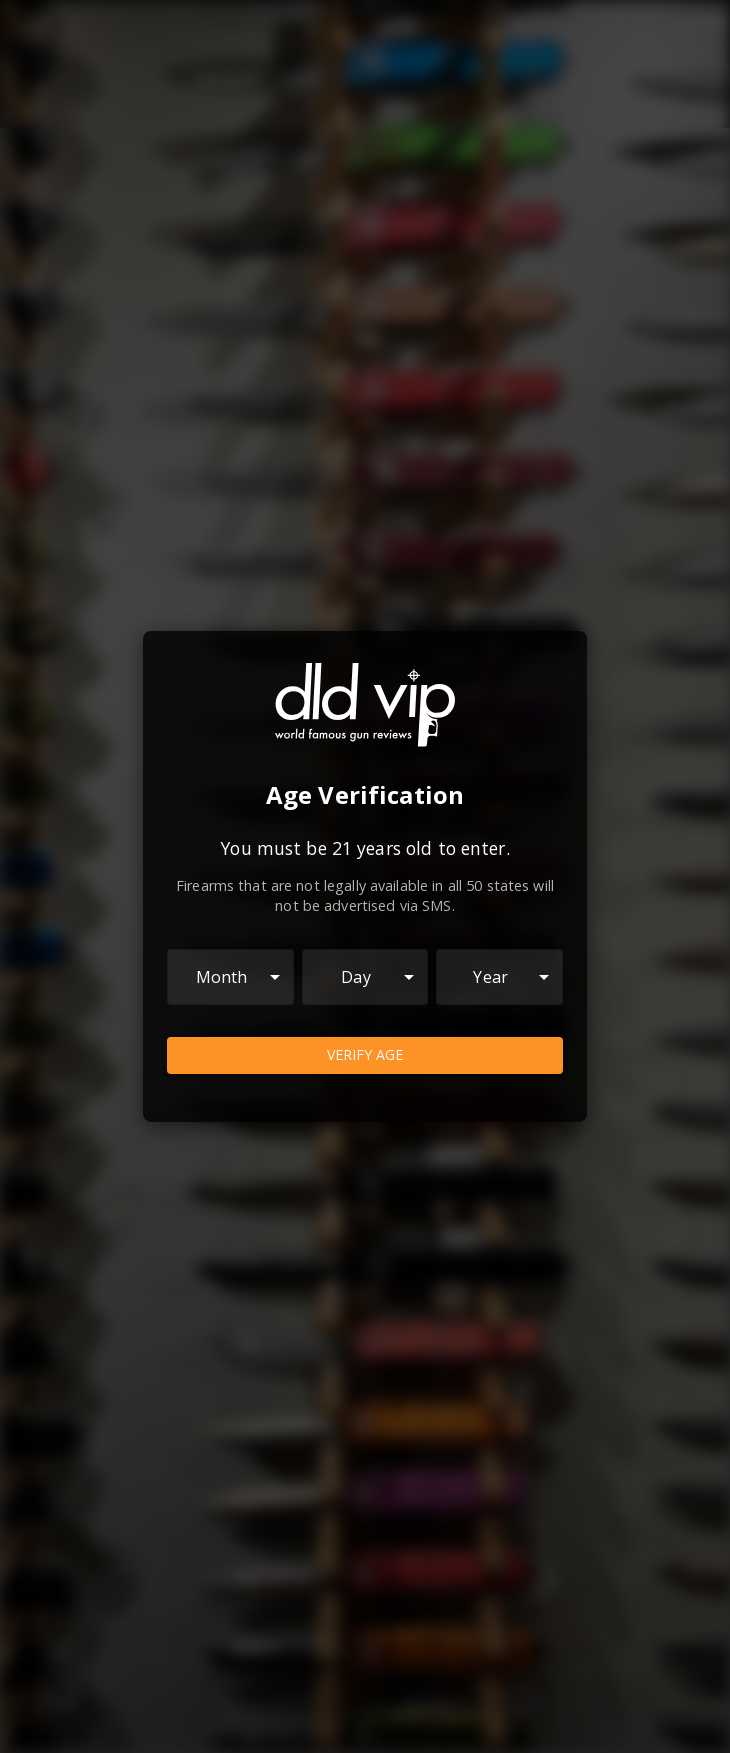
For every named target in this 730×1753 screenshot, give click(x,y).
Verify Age (365, 1055)
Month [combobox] (222, 977)
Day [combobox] (355, 977)
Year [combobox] (490, 977)
